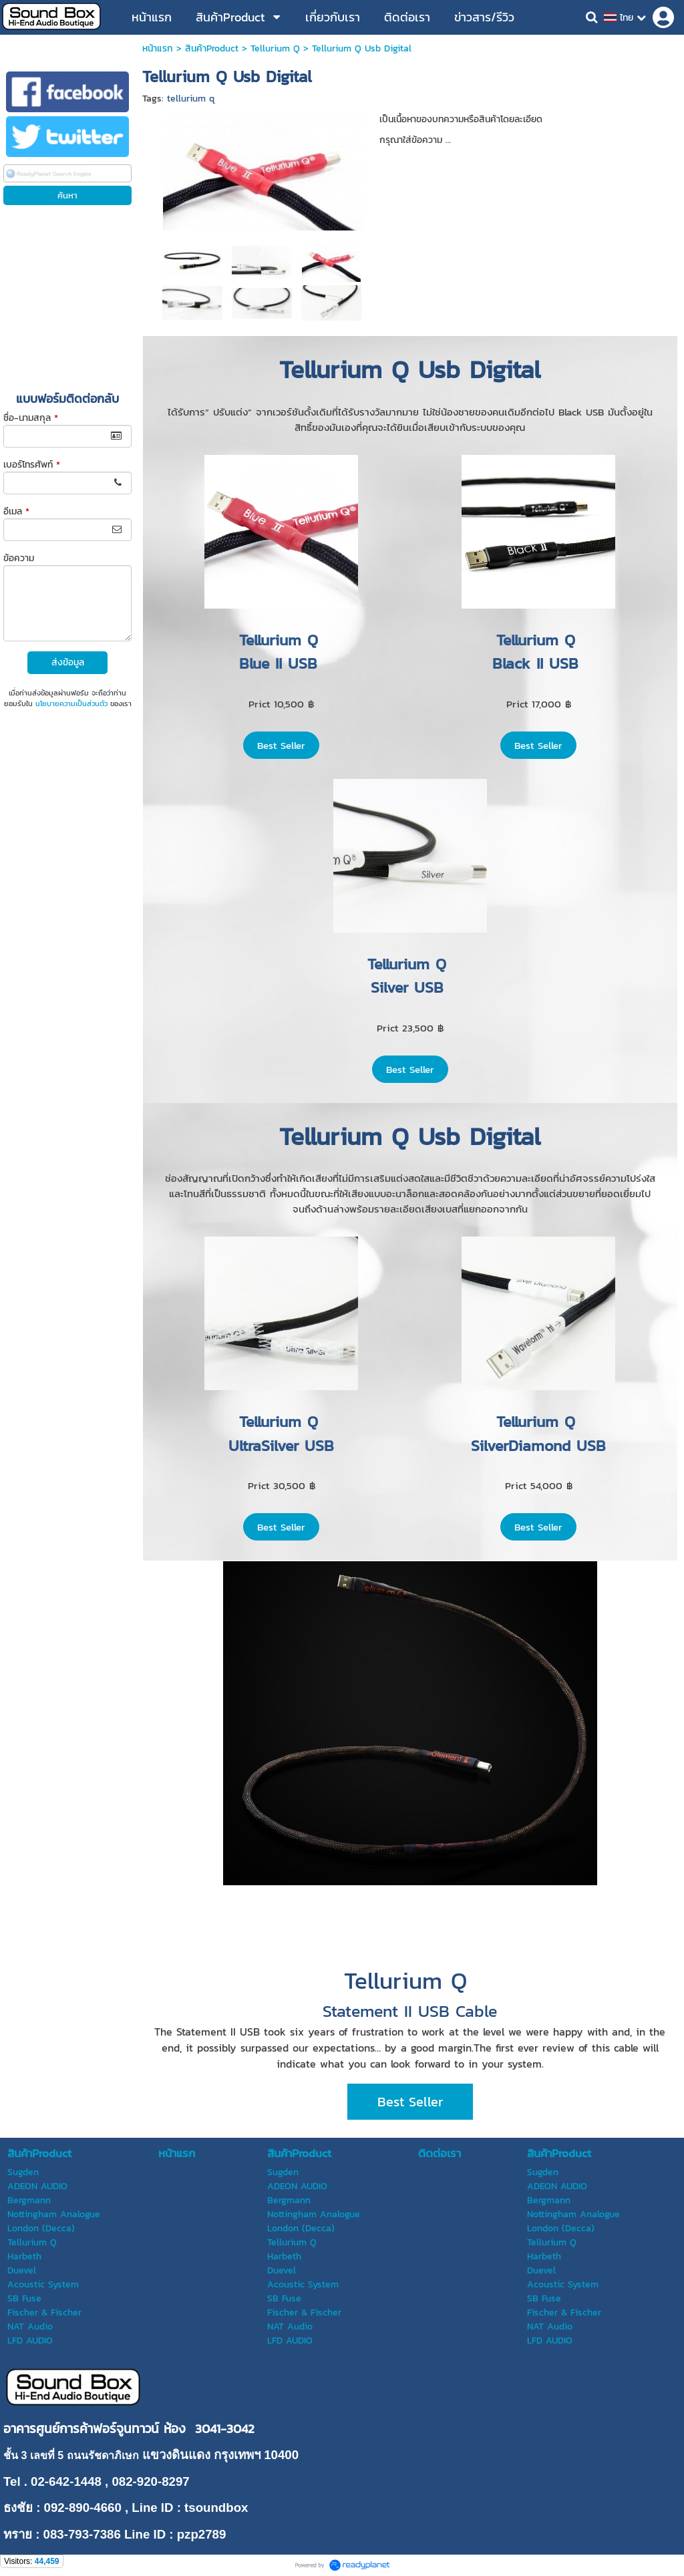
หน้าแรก (157, 48)
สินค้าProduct (211, 48)
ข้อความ (18, 558)
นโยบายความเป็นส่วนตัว (71, 703)
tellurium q (191, 99)
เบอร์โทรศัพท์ (31, 465)
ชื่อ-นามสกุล (30, 418)
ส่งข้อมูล (67, 662)
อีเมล (16, 511)
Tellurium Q (275, 48)
